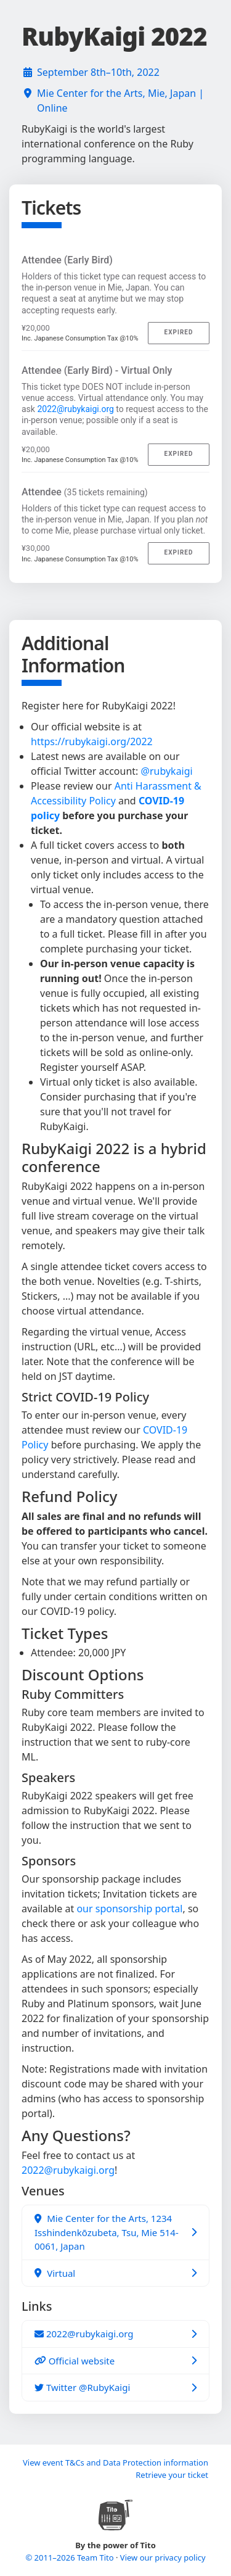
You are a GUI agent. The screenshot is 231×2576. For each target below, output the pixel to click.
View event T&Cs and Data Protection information (115, 2462)
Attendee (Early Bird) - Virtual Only (97, 370)
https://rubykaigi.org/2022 (92, 741)
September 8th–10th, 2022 (98, 72)
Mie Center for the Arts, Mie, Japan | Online (120, 100)
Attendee (85, 492)
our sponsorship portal (129, 1908)
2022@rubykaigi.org (75, 409)
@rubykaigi (167, 771)
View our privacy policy (163, 2557)
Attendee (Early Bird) (67, 260)
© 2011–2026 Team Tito (70, 2557)
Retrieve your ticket (172, 2474)
